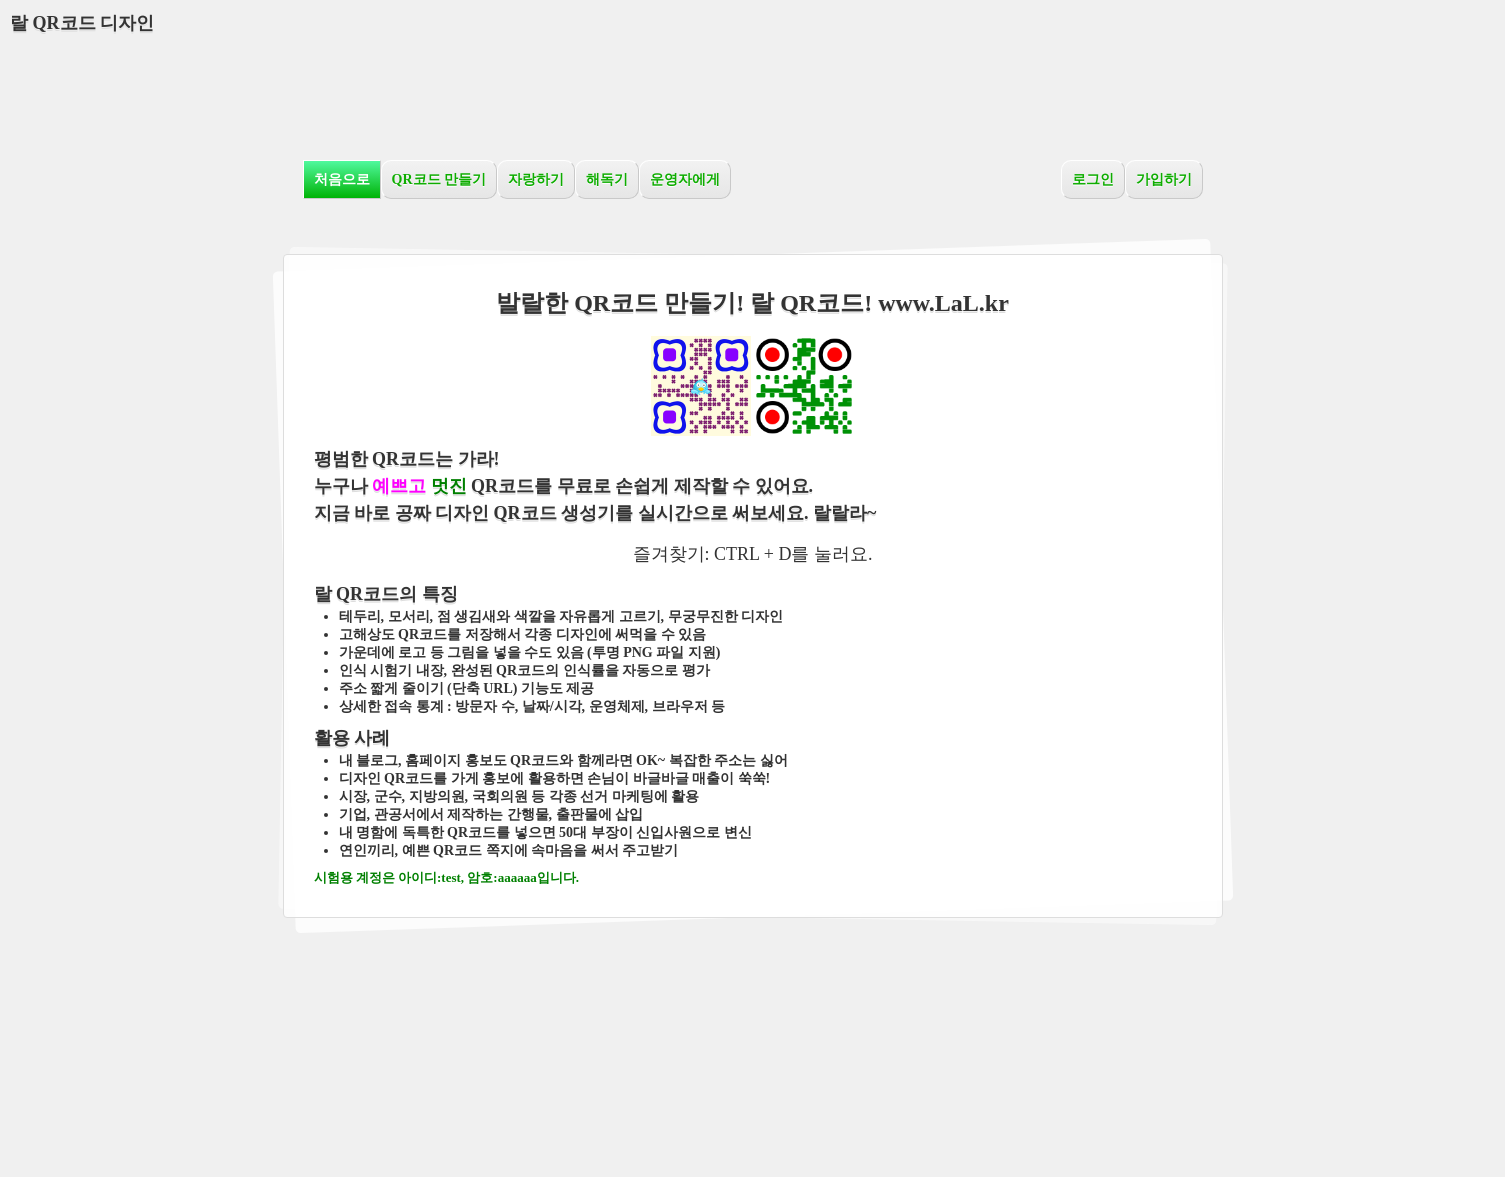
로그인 (1093, 179)
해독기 (607, 179)
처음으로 (342, 179)
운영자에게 (685, 179)
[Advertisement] (753, 95)
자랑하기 (536, 179)
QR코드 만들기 (439, 179)
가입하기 (1164, 179)
